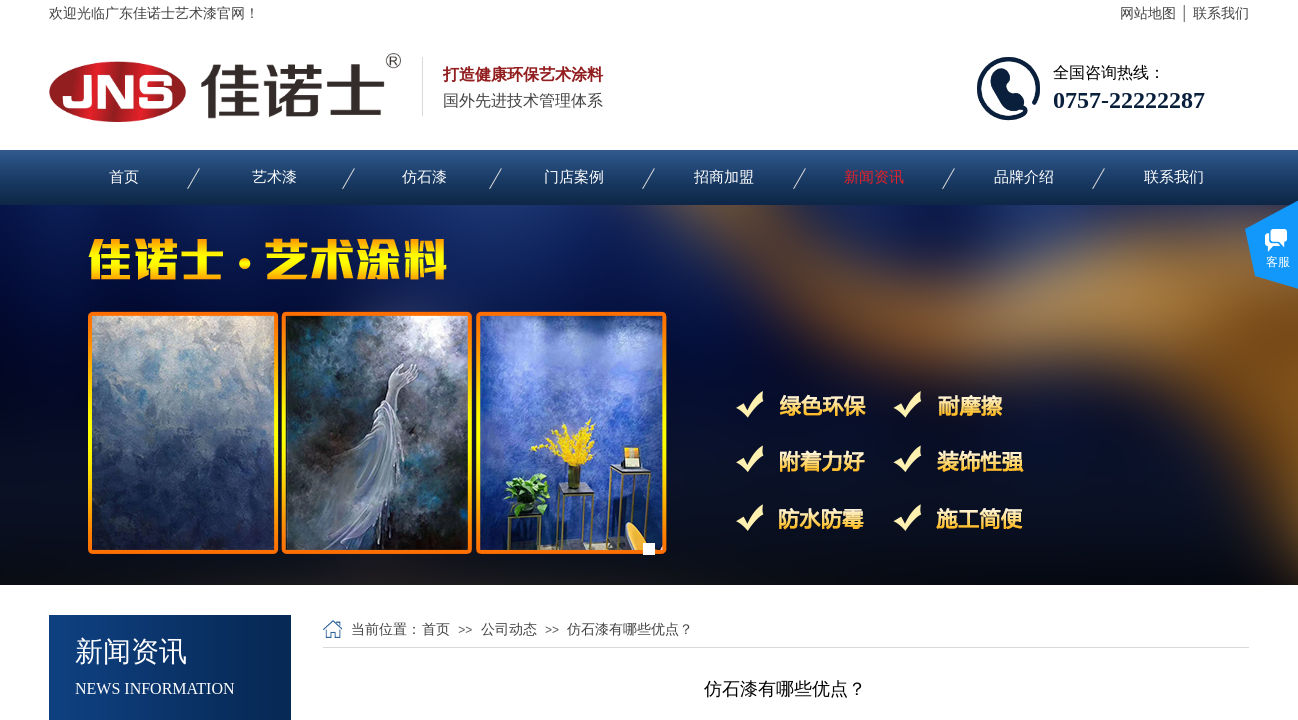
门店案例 (574, 177)
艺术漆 (274, 177)
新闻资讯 (874, 177)
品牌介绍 (1024, 177)
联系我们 (1174, 177)
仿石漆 (424, 177)
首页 (124, 177)
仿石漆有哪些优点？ (630, 629)
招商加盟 (724, 177)
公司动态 (509, 629)
